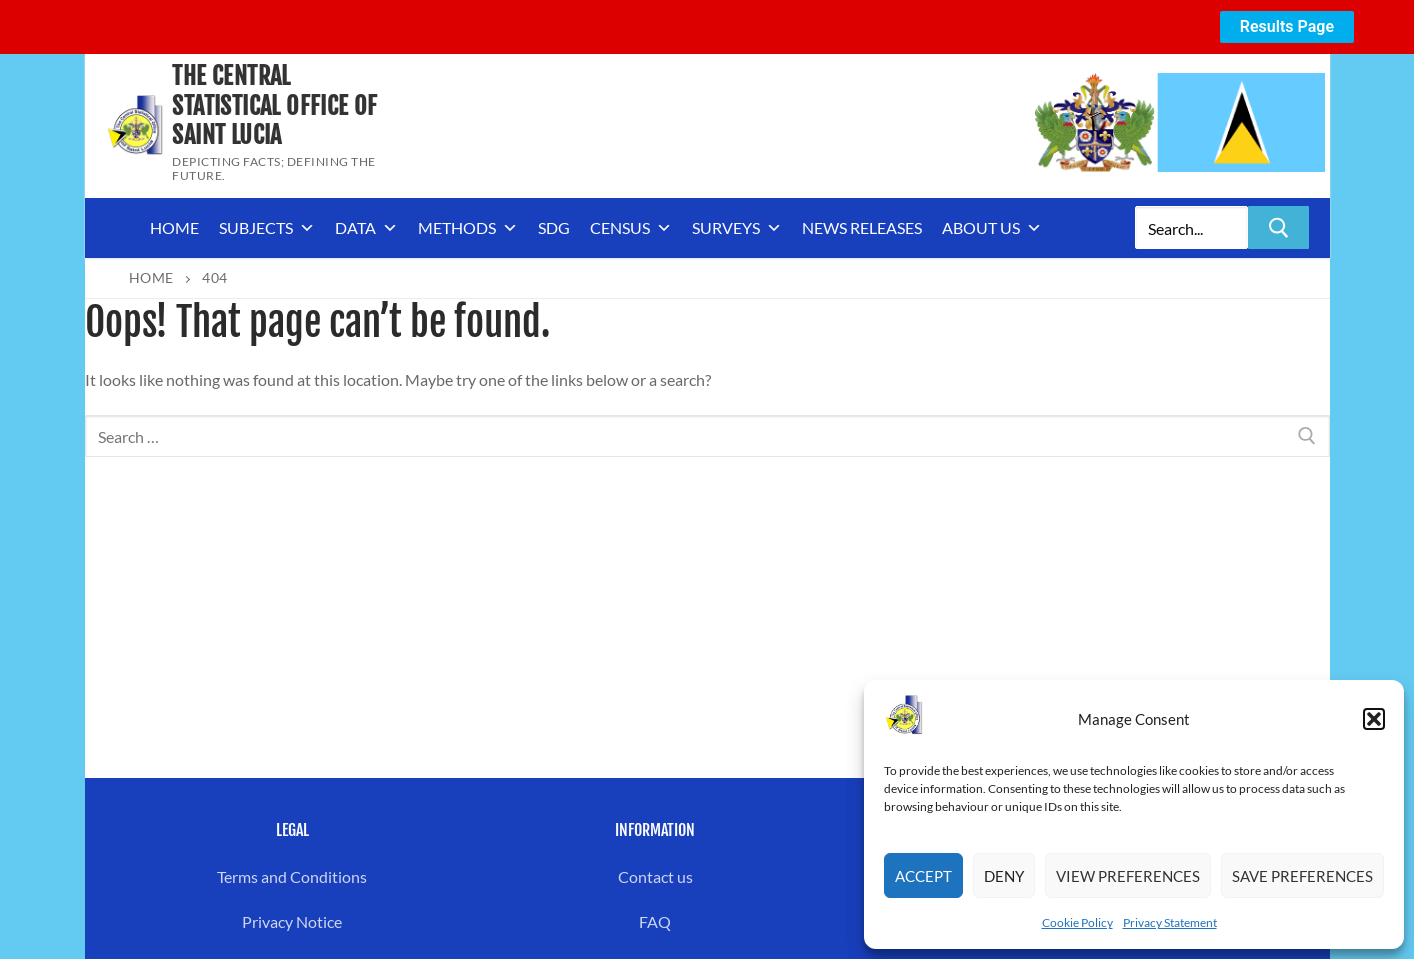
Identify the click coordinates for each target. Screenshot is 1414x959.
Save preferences (1302, 876)
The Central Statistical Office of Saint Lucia (274, 105)
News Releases (862, 227)
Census (631, 228)
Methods (468, 228)
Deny (1004, 876)
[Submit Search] (1278, 227)
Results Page (1287, 26)
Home (174, 227)
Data (366, 228)
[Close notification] (1382, 27)
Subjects (267, 228)
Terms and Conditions (292, 876)
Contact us (655, 876)
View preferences (1128, 876)
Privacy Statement (1170, 922)
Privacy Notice (292, 921)
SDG (554, 227)
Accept (923, 876)
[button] (1374, 719)
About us (992, 228)
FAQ (655, 921)
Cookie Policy (1077, 922)
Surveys (737, 228)
